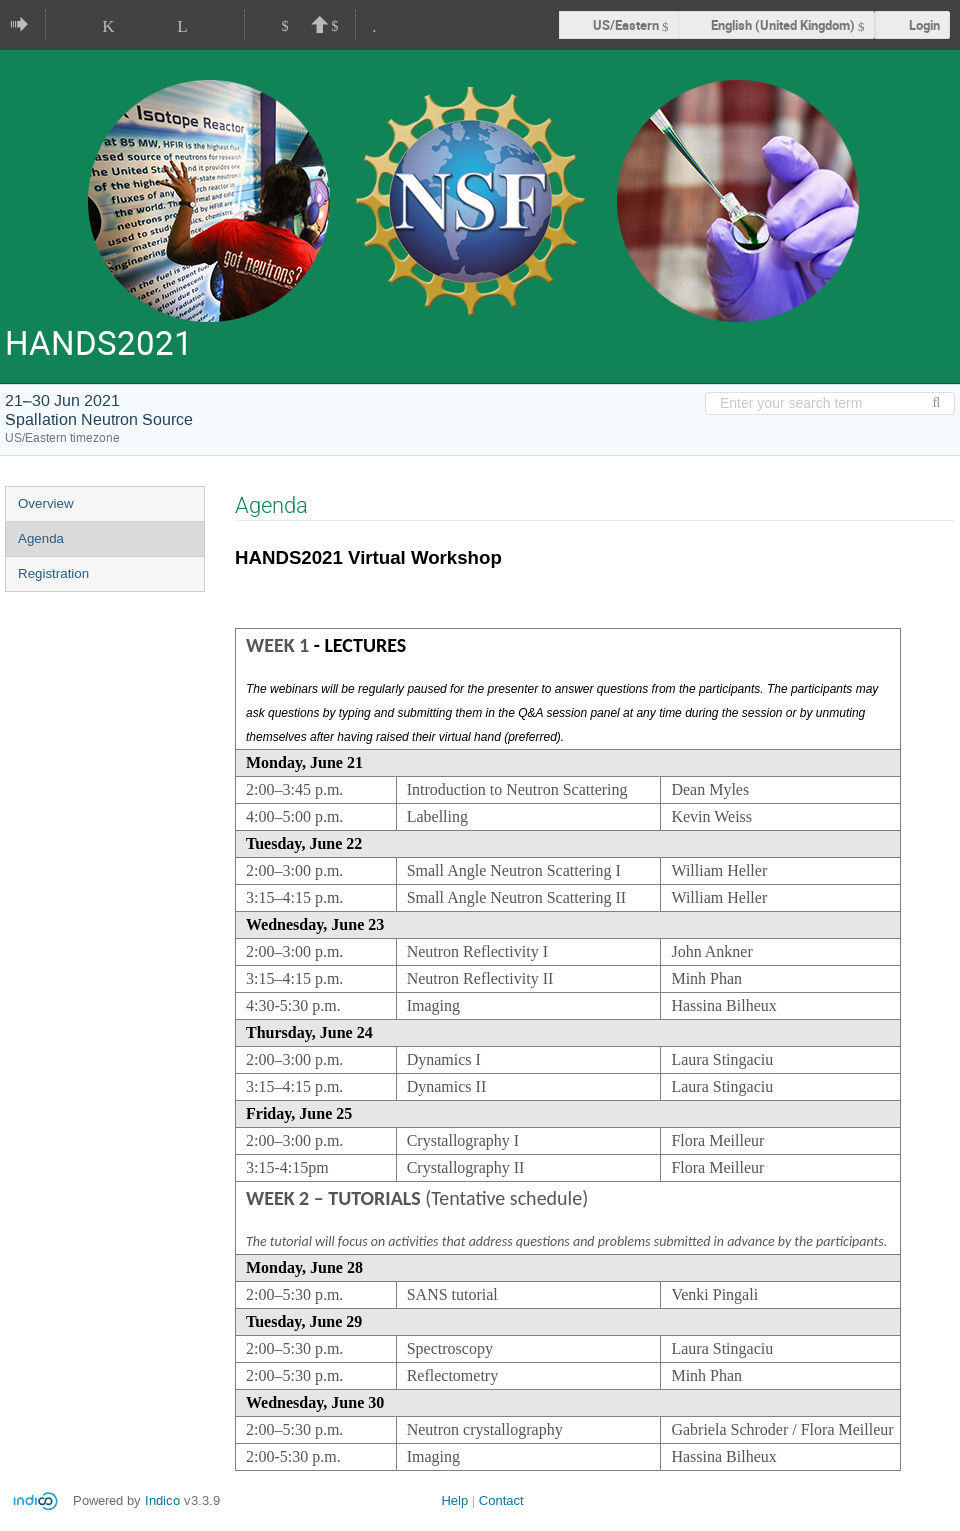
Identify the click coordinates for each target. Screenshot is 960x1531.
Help (454, 1500)
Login (924, 25)
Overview (46, 503)
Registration (53, 573)
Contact (501, 1500)
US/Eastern (626, 25)
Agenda (41, 538)
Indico (162, 1500)
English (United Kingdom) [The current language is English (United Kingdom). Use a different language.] (783, 25)
